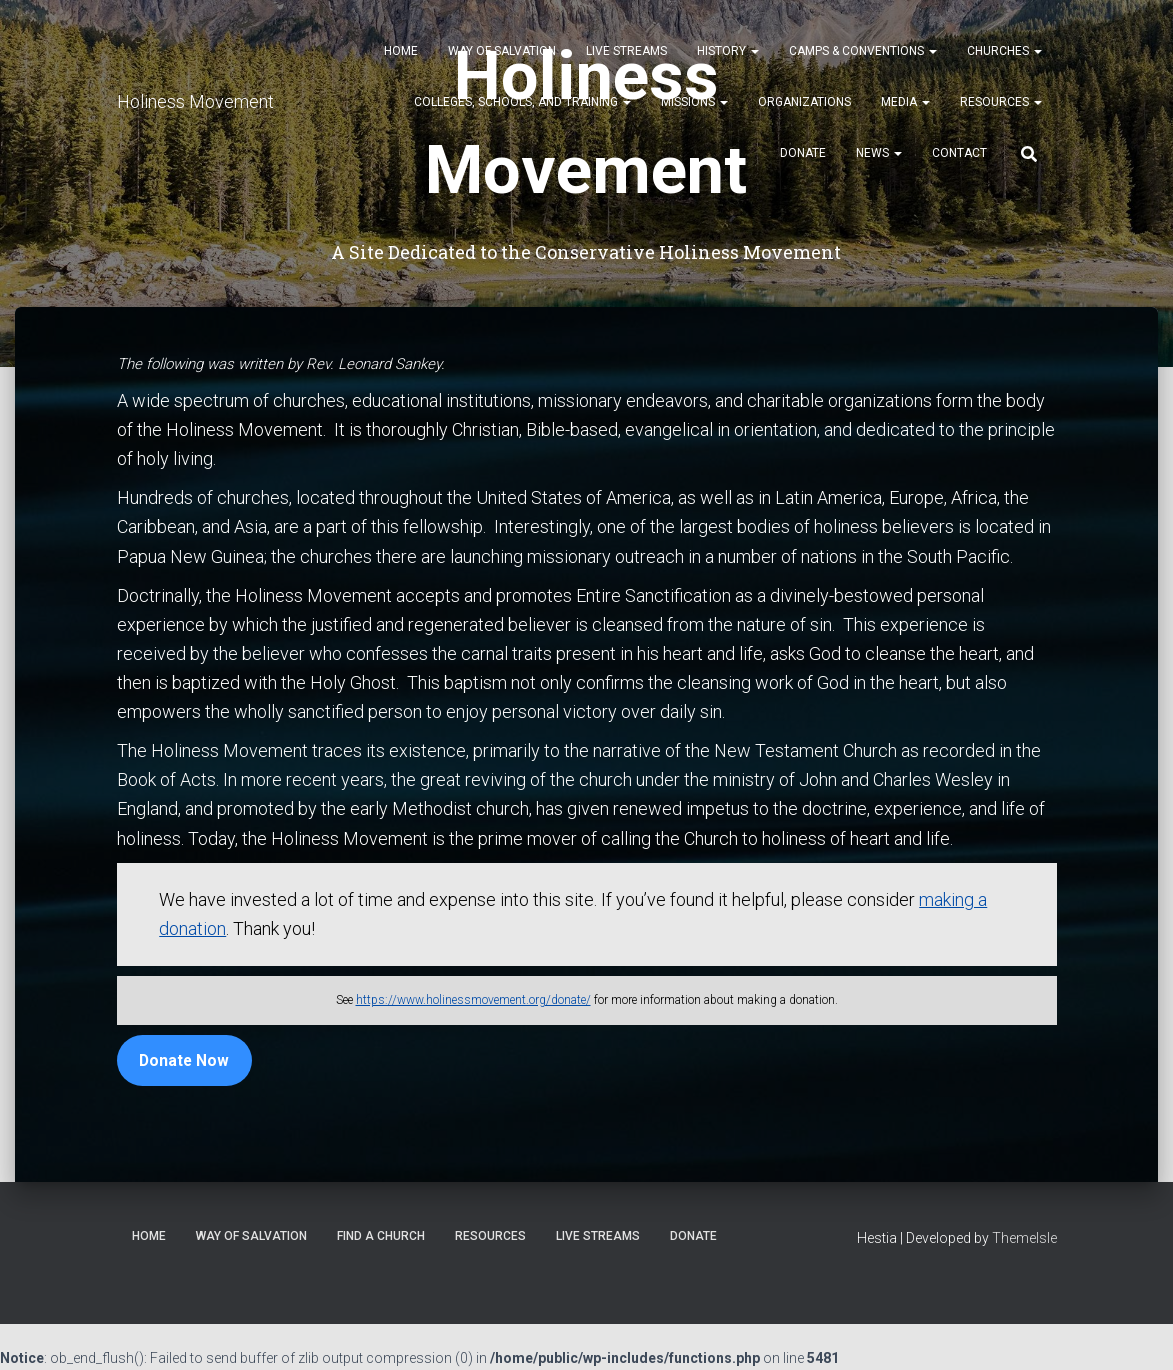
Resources (1001, 102)
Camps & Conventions (863, 51)
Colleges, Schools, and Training (522, 102)
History (728, 51)
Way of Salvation (502, 51)
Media (905, 102)
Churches (1004, 51)
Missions (694, 102)
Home (401, 51)
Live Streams (626, 51)
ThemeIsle (1024, 1238)
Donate (803, 153)
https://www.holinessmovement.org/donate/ (473, 1000)
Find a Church (381, 1236)
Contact (959, 153)
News (879, 153)
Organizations (804, 102)
